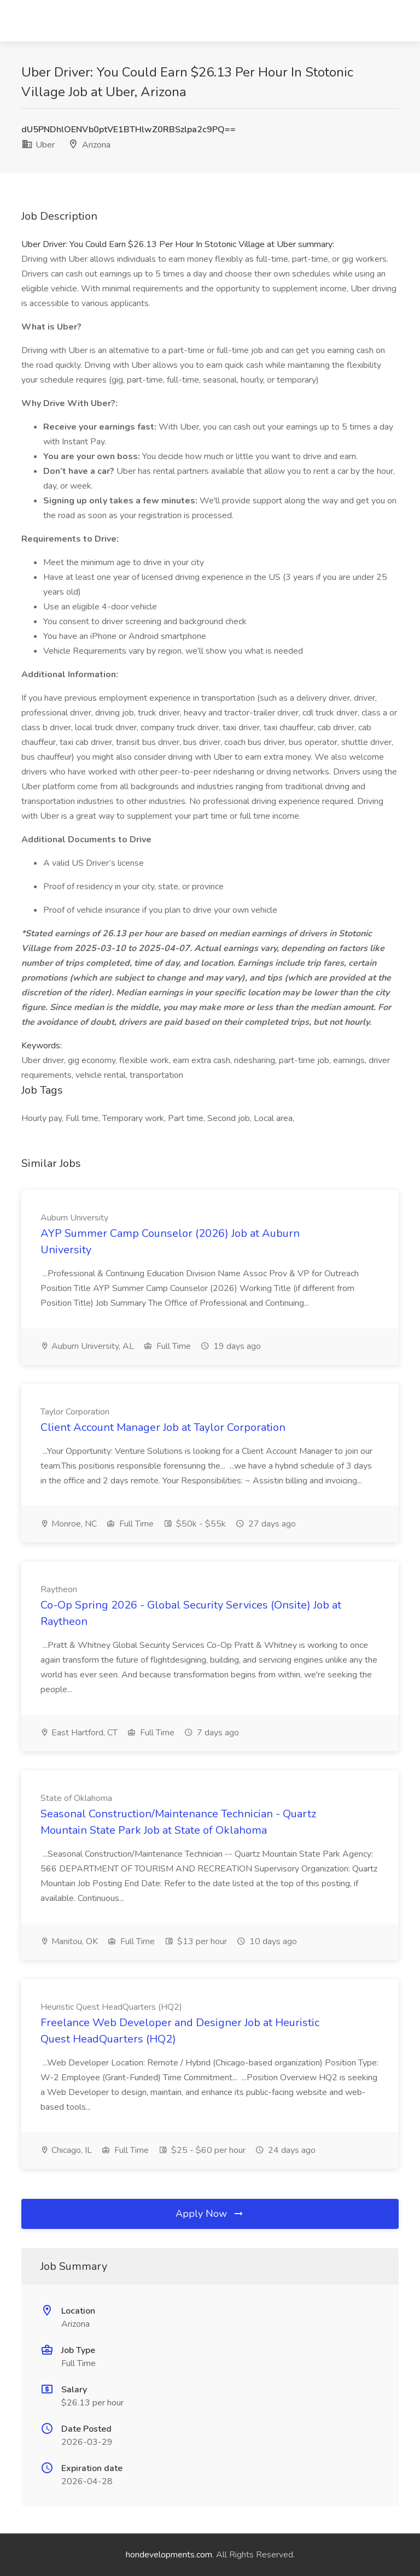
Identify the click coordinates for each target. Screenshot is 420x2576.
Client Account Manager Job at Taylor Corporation (162, 1427)
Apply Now (210, 2213)
